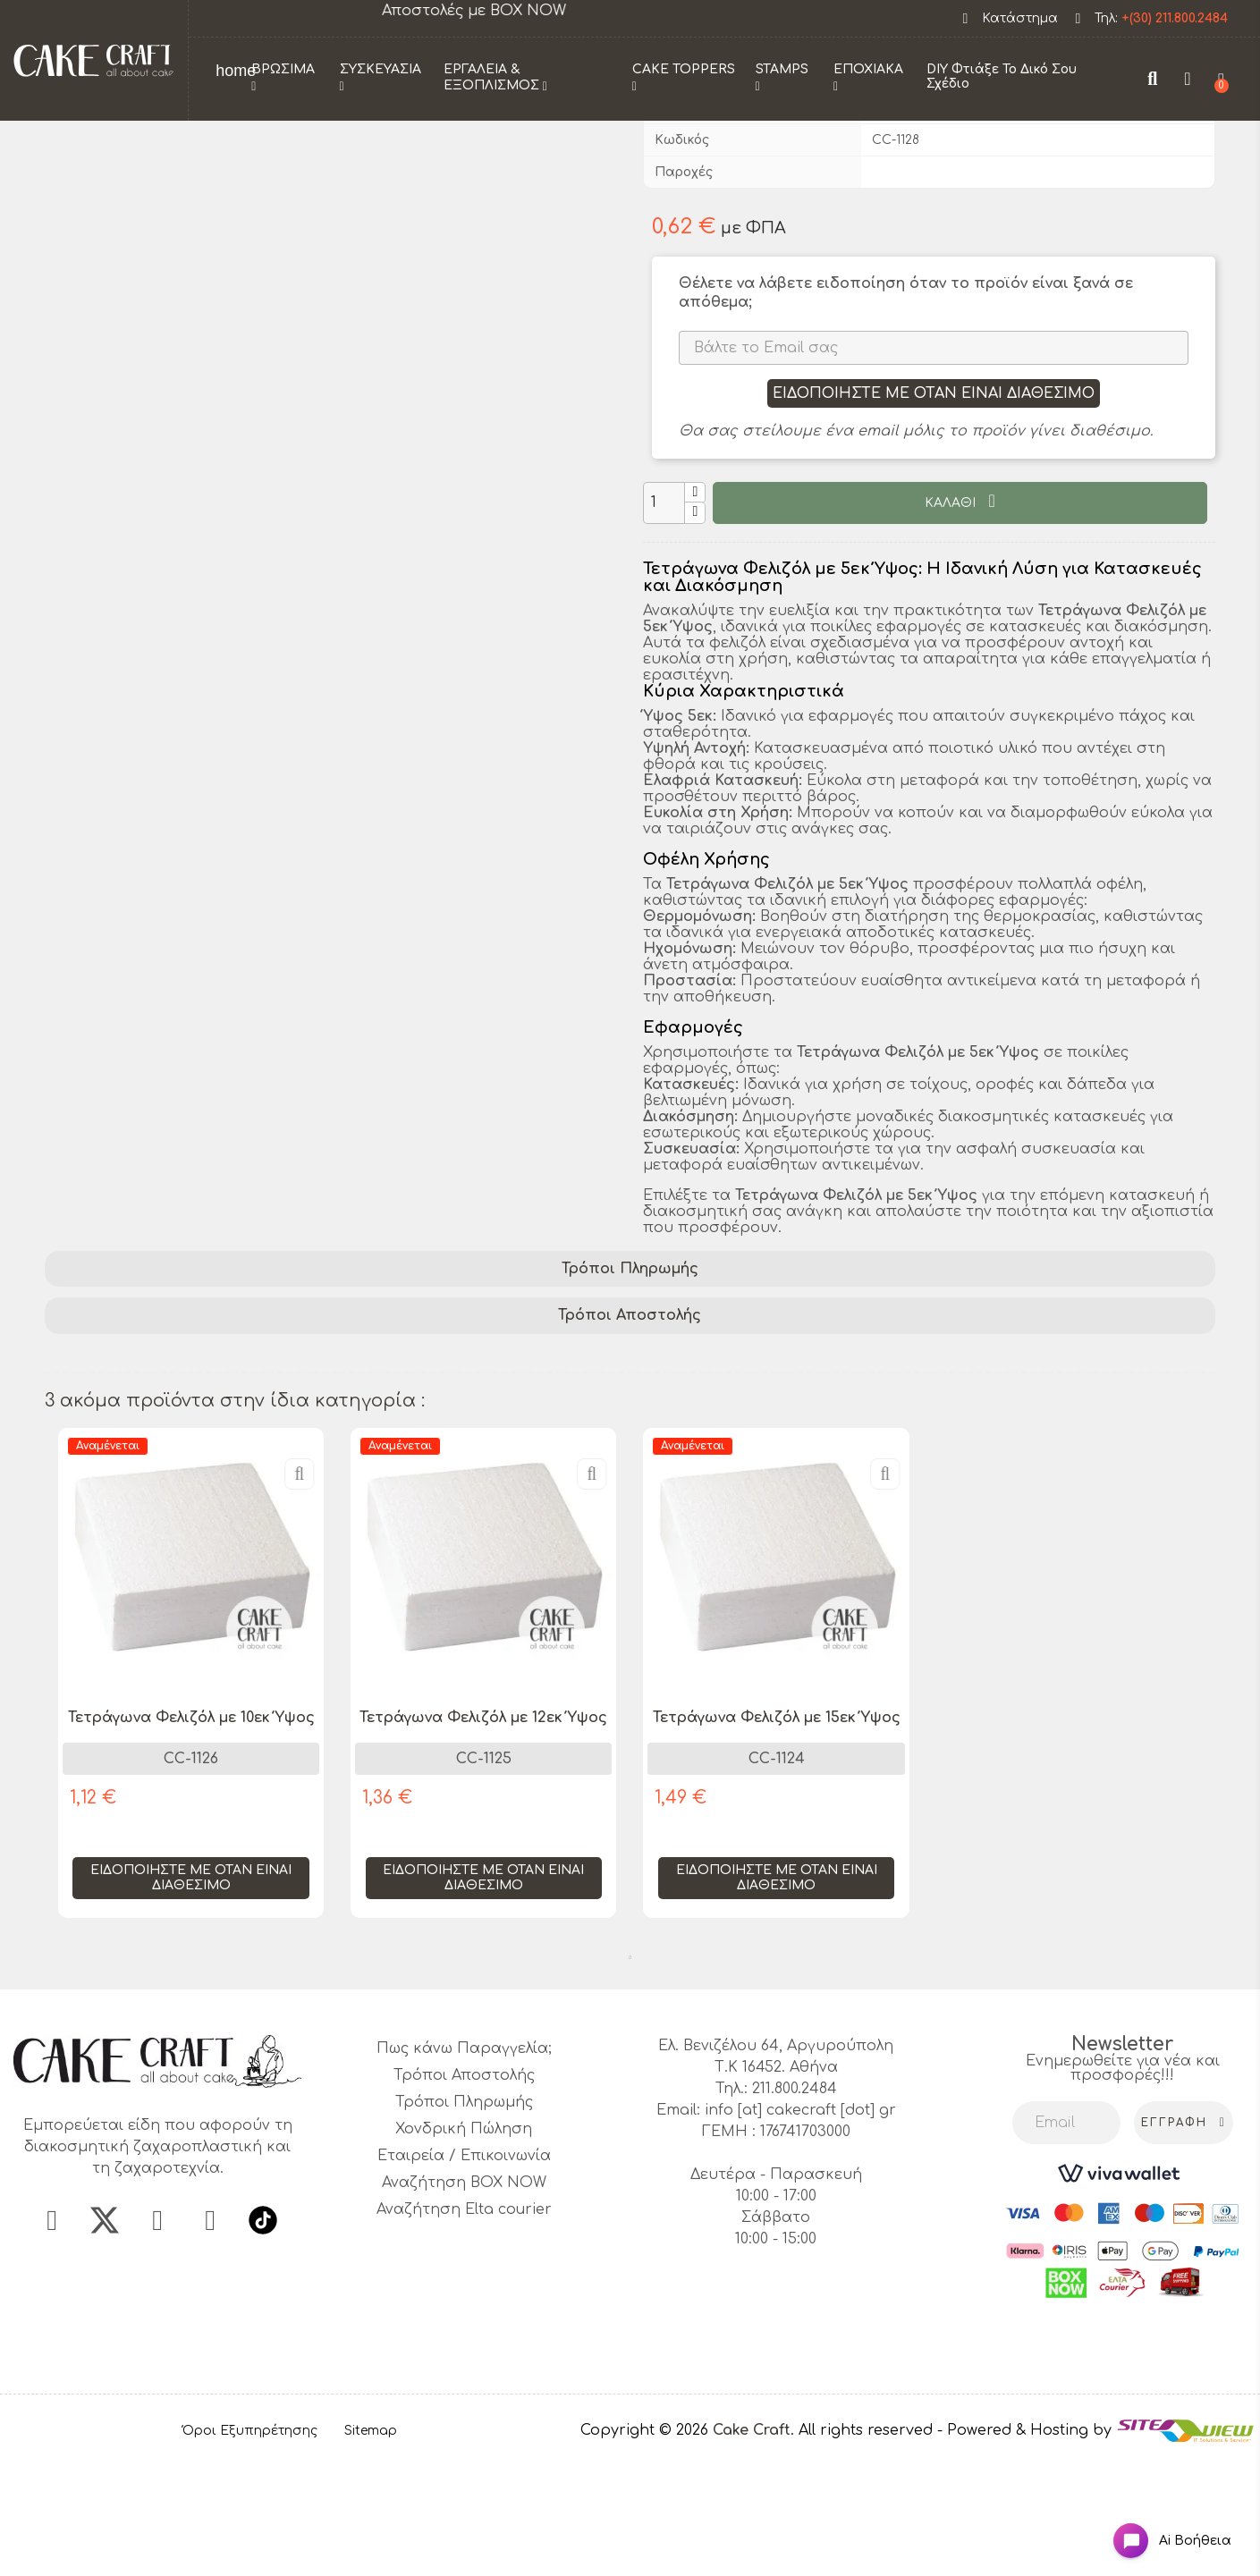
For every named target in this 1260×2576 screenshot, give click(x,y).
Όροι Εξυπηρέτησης (249, 2551)
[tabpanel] (191, 1807)
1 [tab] (629, 2078)
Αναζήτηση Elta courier (464, 2330)
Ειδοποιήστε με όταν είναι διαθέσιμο (934, 514)
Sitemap (370, 2551)
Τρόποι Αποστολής (629, 1436)
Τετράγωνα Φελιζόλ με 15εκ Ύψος (777, 1838)
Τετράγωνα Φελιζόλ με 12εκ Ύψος (483, 1838)
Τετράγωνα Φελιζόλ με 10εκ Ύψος (191, 1838)
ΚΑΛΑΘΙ (952, 623)
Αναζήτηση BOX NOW (464, 2303)
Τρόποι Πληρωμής (630, 1389)
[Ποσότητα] (664, 624)
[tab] (630, 1390)
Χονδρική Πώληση (463, 2250)
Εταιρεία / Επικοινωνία (464, 2276)
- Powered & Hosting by (1026, 2551)
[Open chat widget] (1157, 2525)
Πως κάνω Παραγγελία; (464, 2169)
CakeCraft (904, 228)
